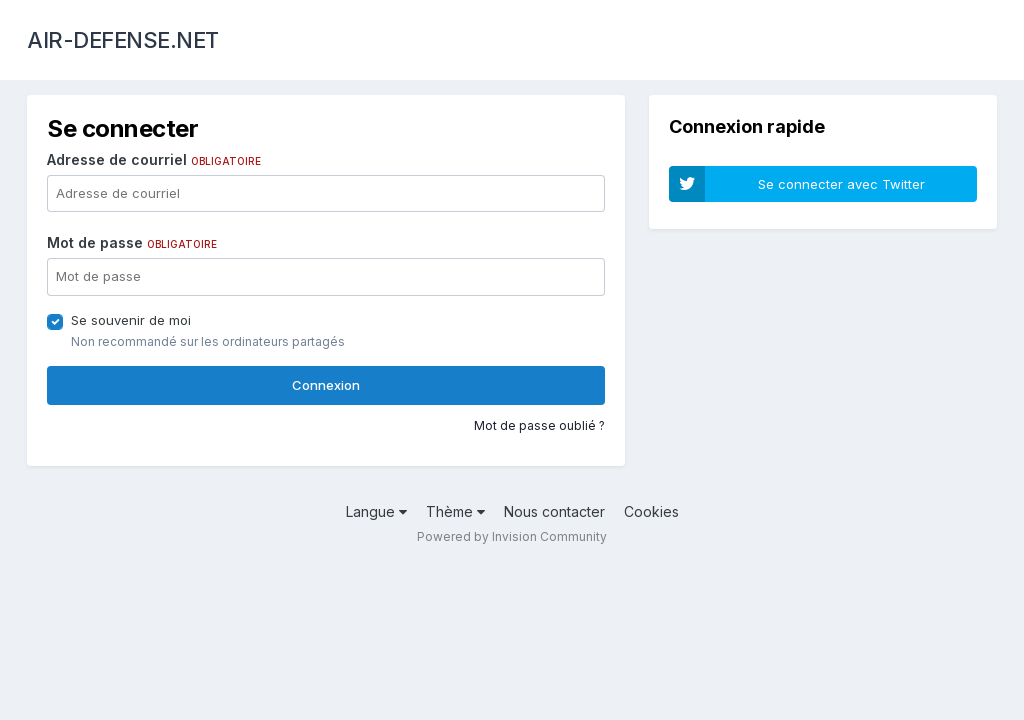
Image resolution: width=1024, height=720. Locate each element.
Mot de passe (132, 242)
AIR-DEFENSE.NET (123, 40)
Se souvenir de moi (131, 320)
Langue (376, 511)
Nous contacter (554, 511)
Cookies (651, 511)
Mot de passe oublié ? (539, 425)
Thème (455, 511)
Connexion (326, 385)
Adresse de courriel (154, 159)
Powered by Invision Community (512, 536)
